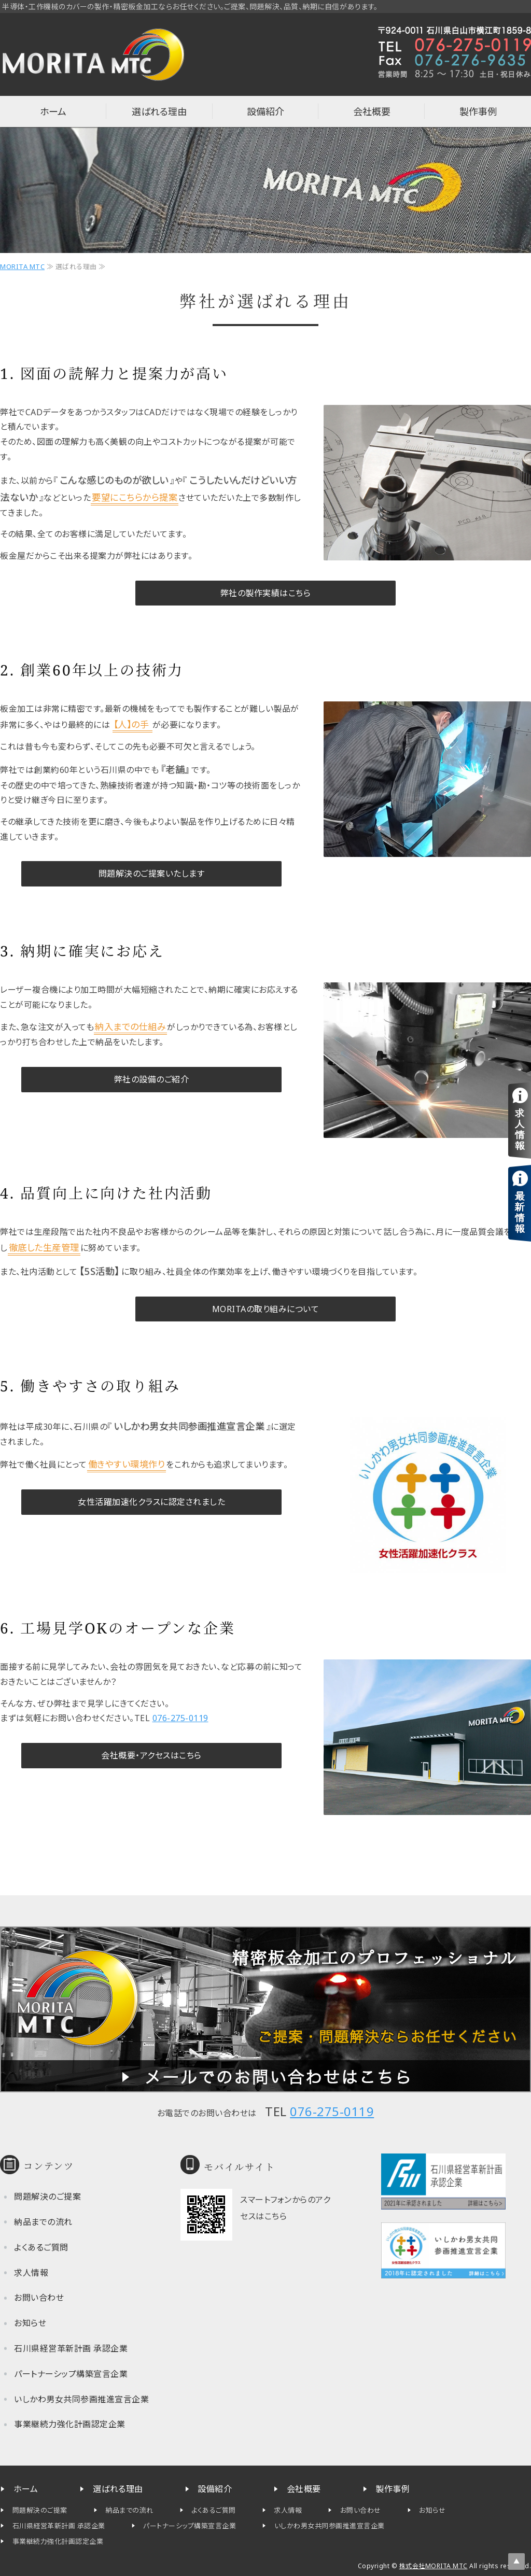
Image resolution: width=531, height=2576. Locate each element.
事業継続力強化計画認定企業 (69, 2424)
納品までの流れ (43, 2222)
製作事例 (478, 111)
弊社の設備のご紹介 (151, 1079)
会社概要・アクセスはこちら (151, 1755)
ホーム (53, 111)
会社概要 (371, 111)
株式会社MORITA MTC (433, 2565)
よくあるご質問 (41, 2247)
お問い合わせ (39, 2297)
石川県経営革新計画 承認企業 (71, 2348)
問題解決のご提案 (47, 2196)
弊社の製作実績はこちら (265, 593)
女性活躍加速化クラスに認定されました (151, 1502)
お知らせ (30, 2323)
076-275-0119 (180, 1718)
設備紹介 (265, 111)
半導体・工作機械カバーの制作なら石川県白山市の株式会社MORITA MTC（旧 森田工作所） (93, 54)
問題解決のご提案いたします (152, 873)
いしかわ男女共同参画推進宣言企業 (81, 2399)
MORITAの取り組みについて (265, 1309)
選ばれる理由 (159, 111)
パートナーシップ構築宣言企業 (71, 2374)
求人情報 (31, 2272)
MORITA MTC (22, 266)
